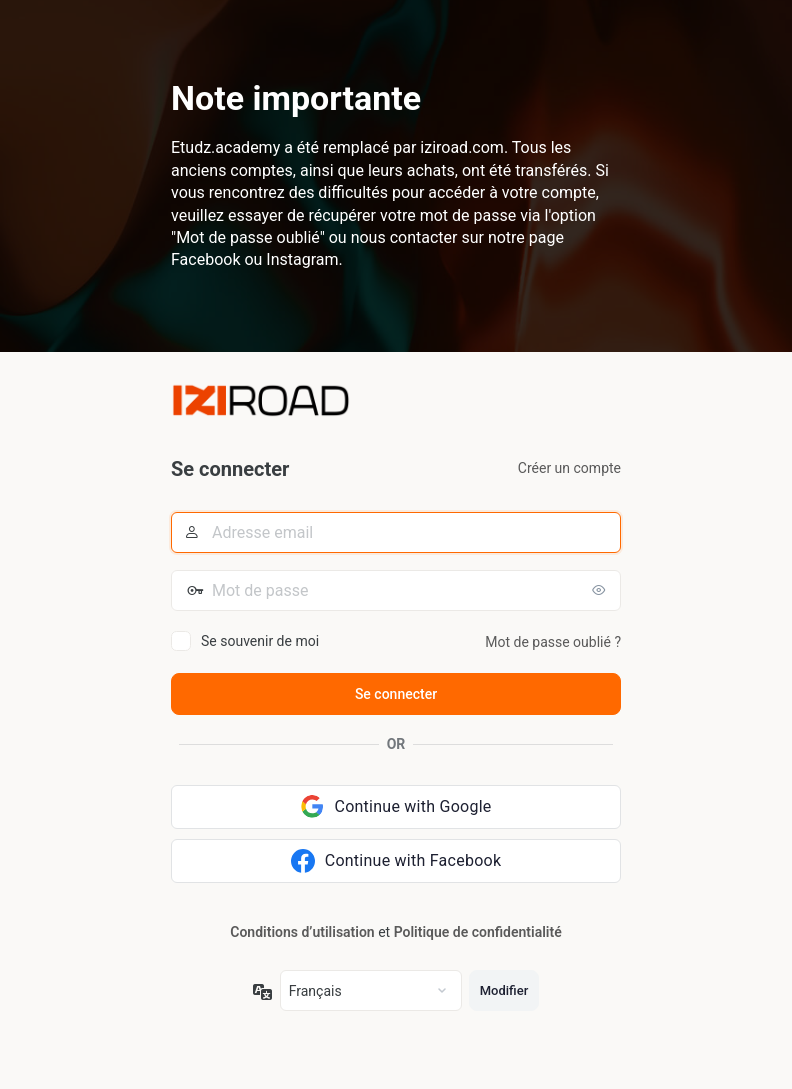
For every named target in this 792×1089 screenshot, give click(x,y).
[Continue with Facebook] (396, 861)
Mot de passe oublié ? (553, 642)
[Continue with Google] (396, 807)
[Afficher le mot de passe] (601, 590)
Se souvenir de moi (260, 641)
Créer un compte (569, 468)
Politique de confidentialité (478, 932)
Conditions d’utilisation (302, 932)
